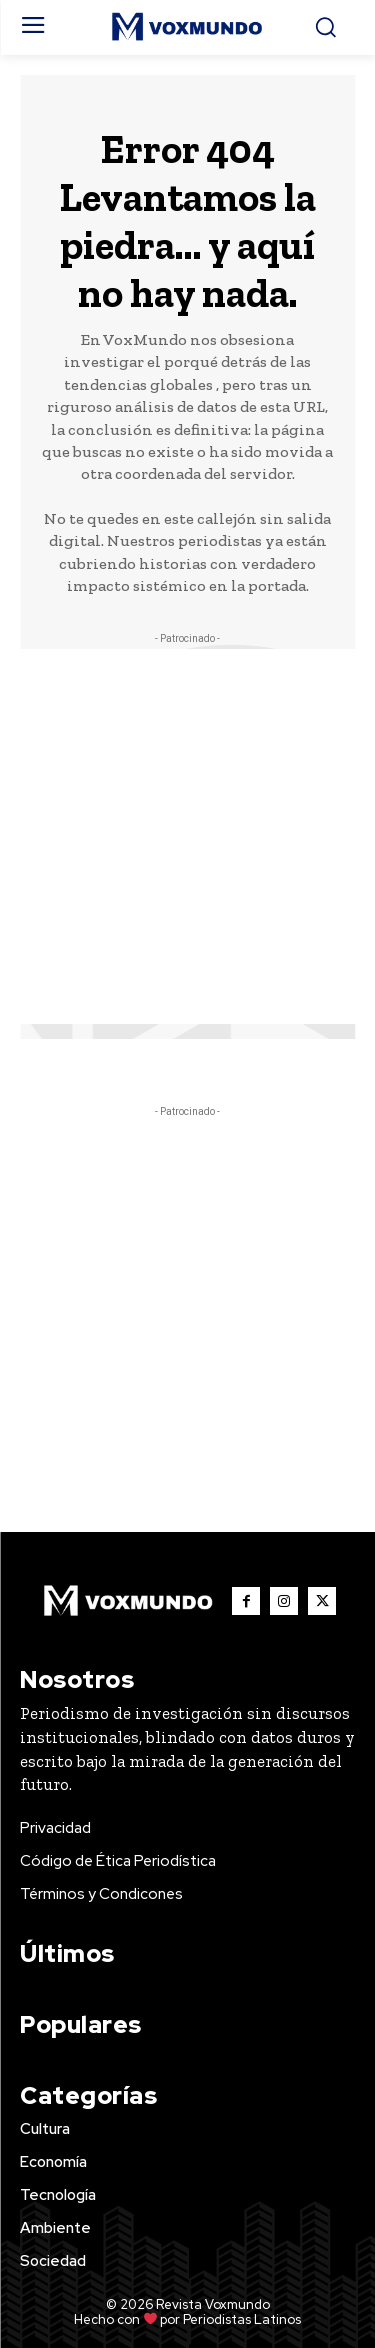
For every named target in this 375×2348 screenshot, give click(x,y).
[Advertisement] (187, 836)
